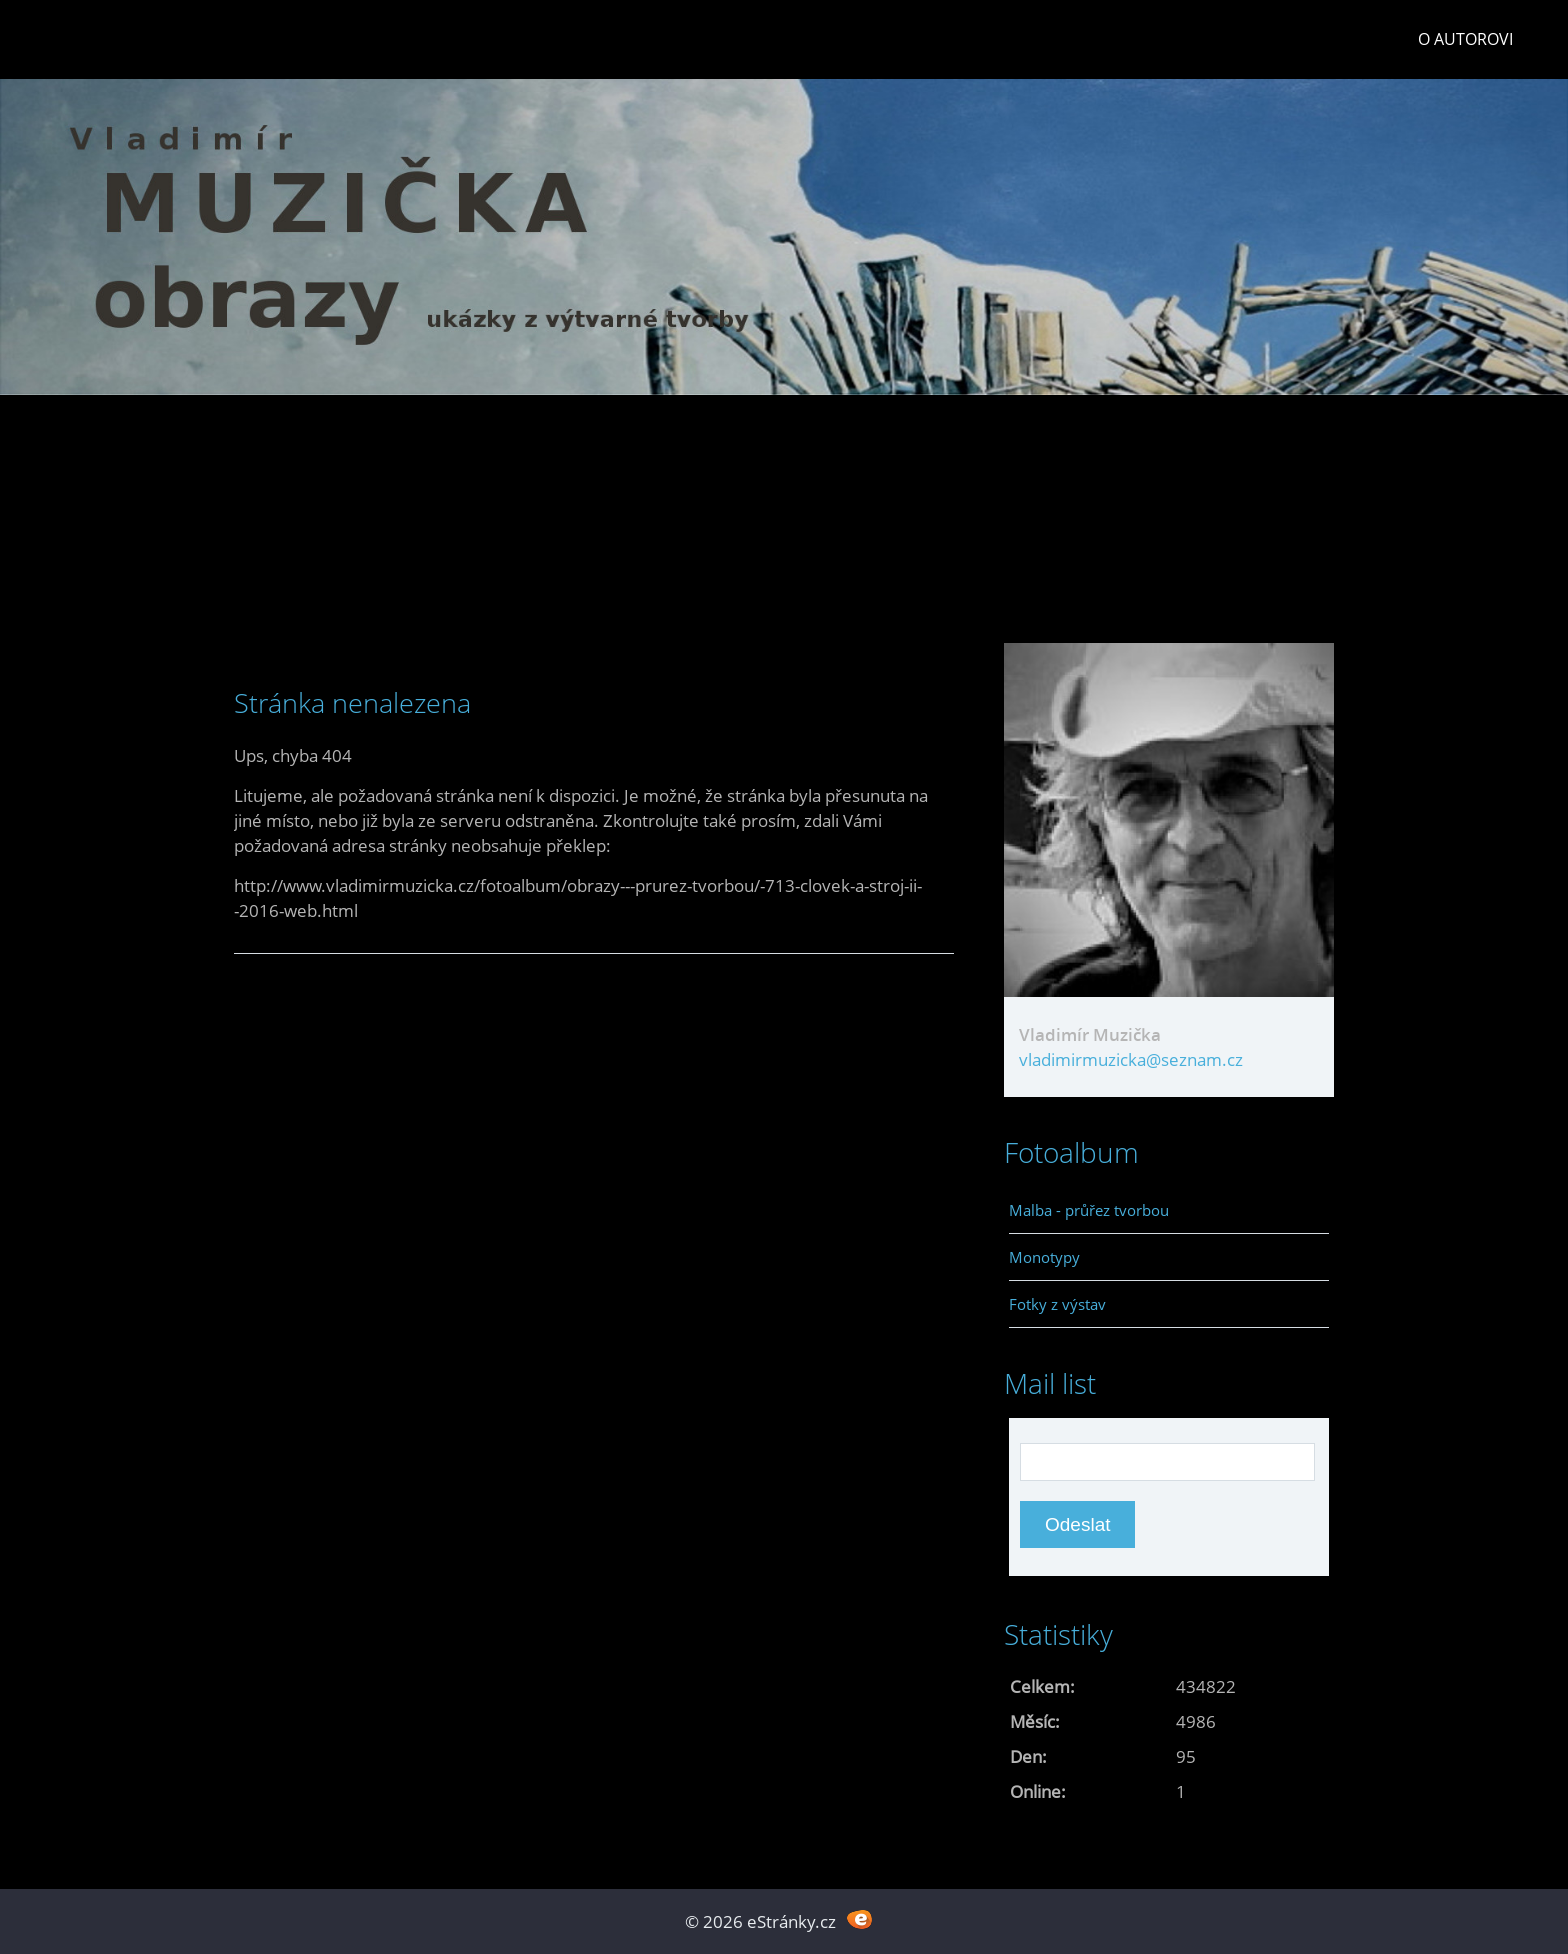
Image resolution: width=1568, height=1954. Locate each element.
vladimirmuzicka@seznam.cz (1131, 1059)
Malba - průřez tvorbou (1089, 1210)
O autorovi (1465, 39)
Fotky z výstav (1057, 1304)
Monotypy (1044, 1257)
